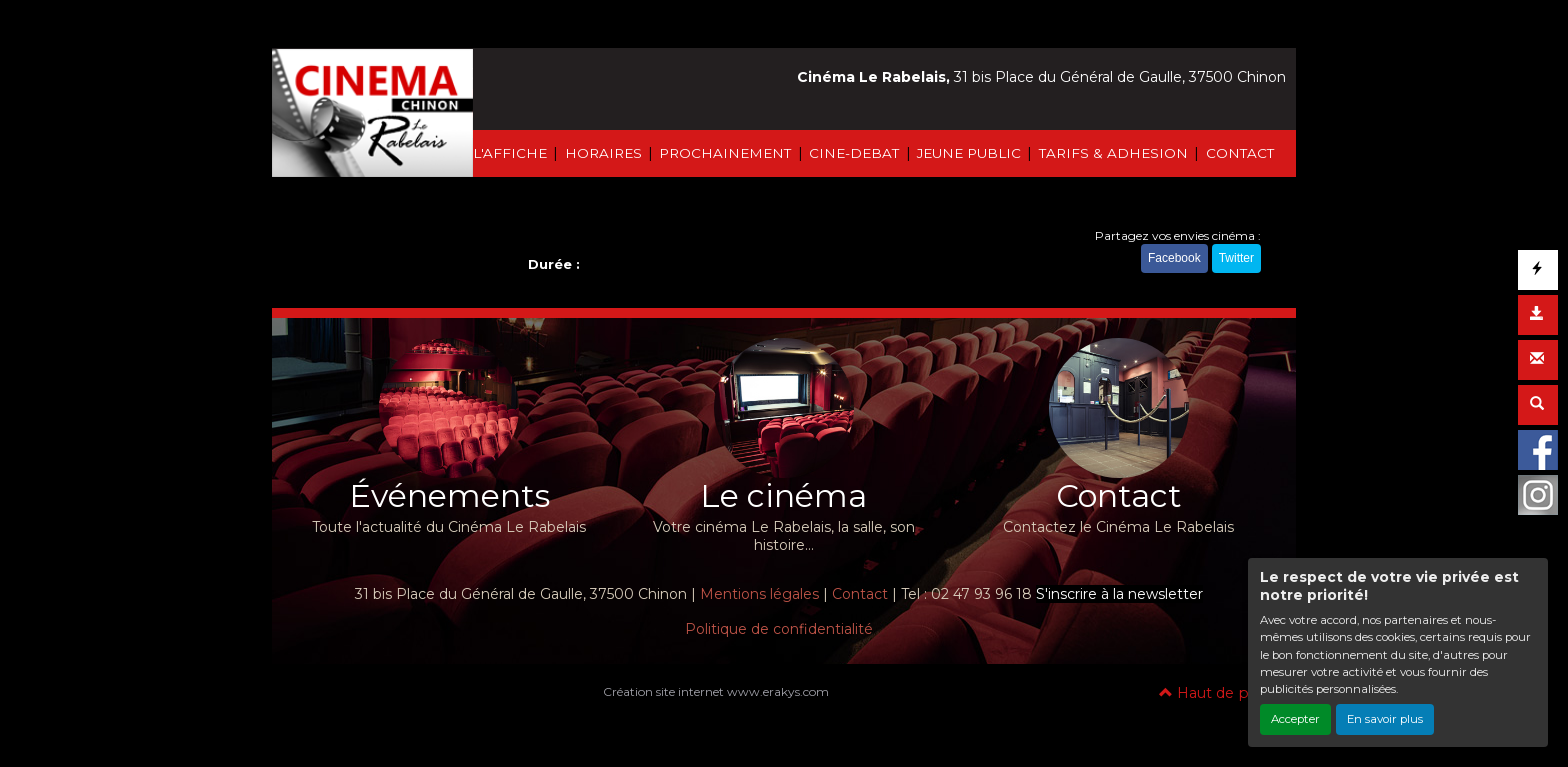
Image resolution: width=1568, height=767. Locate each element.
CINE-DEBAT (854, 153)
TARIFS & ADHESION (1113, 153)
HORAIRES (603, 153)
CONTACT (1240, 153)
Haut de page (1217, 693)
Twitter (1236, 258)
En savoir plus (1385, 719)
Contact (860, 594)
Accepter (1295, 719)
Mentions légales (759, 594)
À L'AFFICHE (503, 153)
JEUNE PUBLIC (969, 153)
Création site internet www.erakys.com (716, 691)
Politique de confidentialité (779, 629)
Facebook (1174, 258)
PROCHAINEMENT (725, 153)
